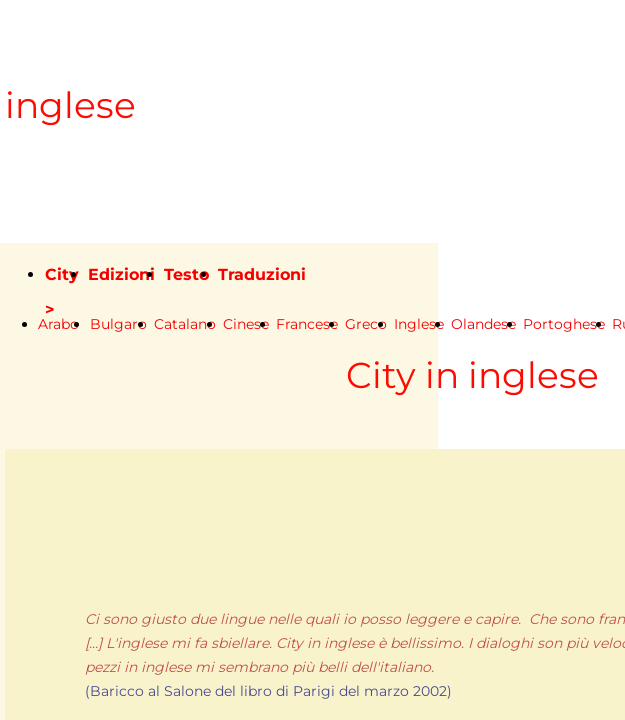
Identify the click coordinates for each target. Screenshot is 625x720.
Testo (186, 274)
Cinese (246, 324)
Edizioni (121, 274)
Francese (307, 324)
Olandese (483, 324)
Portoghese (564, 324)
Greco (366, 324)
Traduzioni (262, 274)
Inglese (419, 324)
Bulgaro (118, 324)
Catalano (185, 324)
